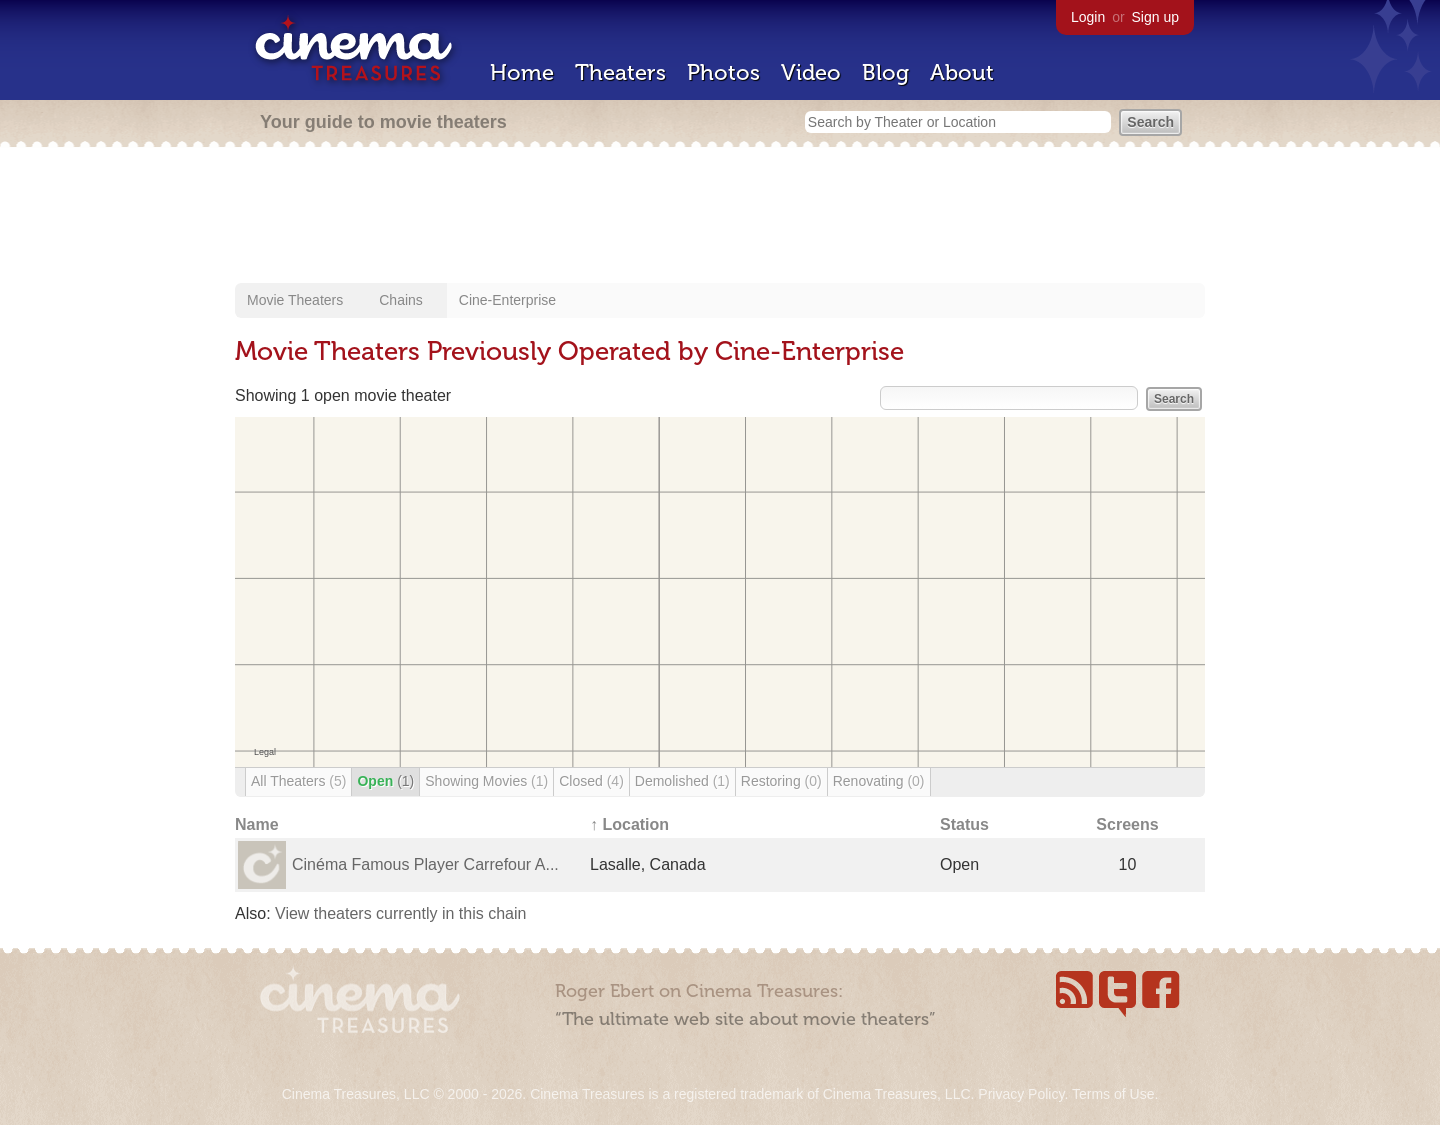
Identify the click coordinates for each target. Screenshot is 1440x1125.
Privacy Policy (1021, 1094)
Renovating (879, 781)
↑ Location (629, 824)
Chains (401, 300)
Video (811, 72)
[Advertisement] (720, 217)
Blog (885, 72)
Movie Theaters (295, 300)
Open (385, 781)
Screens (1127, 824)
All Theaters (298, 781)
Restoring (781, 781)
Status (964, 824)
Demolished (682, 781)
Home (522, 72)
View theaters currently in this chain (400, 913)
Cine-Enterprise (507, 300)
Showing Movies (486, 781)
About (962, 72)
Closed (591, 781)
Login (1088, 17)
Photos (723, 72)
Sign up (1155, 17)
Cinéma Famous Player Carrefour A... (425, 864)
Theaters (620, 72)
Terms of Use (1113, 1094)
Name (257, 824)
